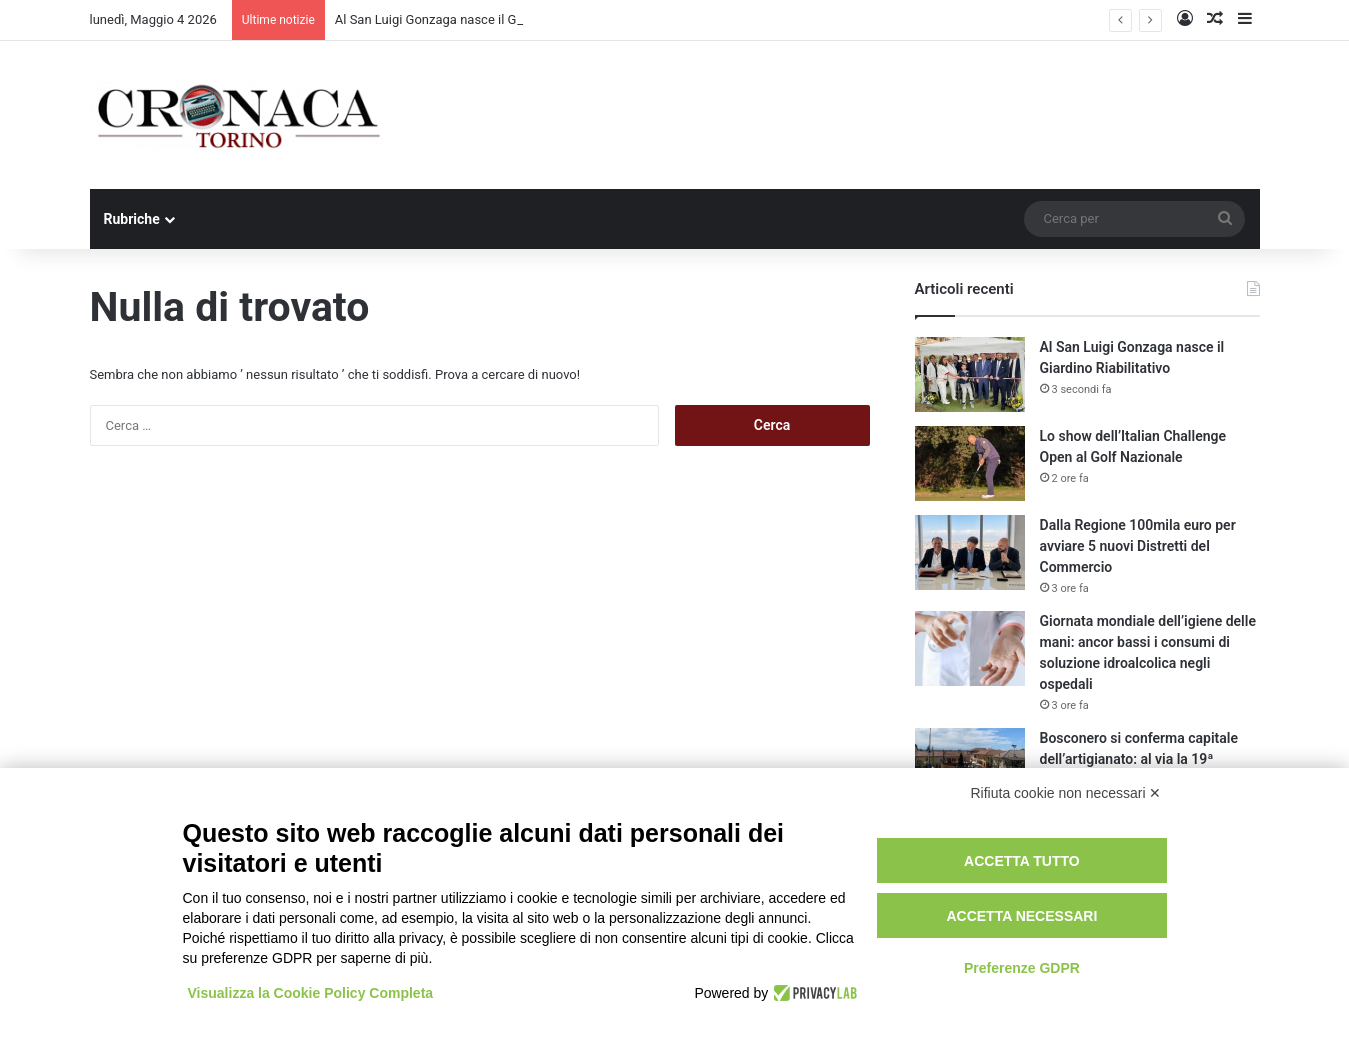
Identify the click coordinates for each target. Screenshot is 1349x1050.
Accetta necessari (1021, 916)
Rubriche (132, 219)
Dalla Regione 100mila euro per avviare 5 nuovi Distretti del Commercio (1138, 546)
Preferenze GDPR (1022, 968)
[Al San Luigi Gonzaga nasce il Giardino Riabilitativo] (970, 374)
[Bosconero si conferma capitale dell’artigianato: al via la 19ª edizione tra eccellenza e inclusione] (970, 765)
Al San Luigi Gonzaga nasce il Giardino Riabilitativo (481, 19)
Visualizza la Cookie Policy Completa (311, 993)
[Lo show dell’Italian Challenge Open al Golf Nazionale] (970, 463)
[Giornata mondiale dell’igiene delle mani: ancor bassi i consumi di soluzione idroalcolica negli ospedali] (970, 648)
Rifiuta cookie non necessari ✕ (1066, 793)
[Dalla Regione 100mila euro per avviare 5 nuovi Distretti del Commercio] (970, 552)
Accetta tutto (1022, 861)
